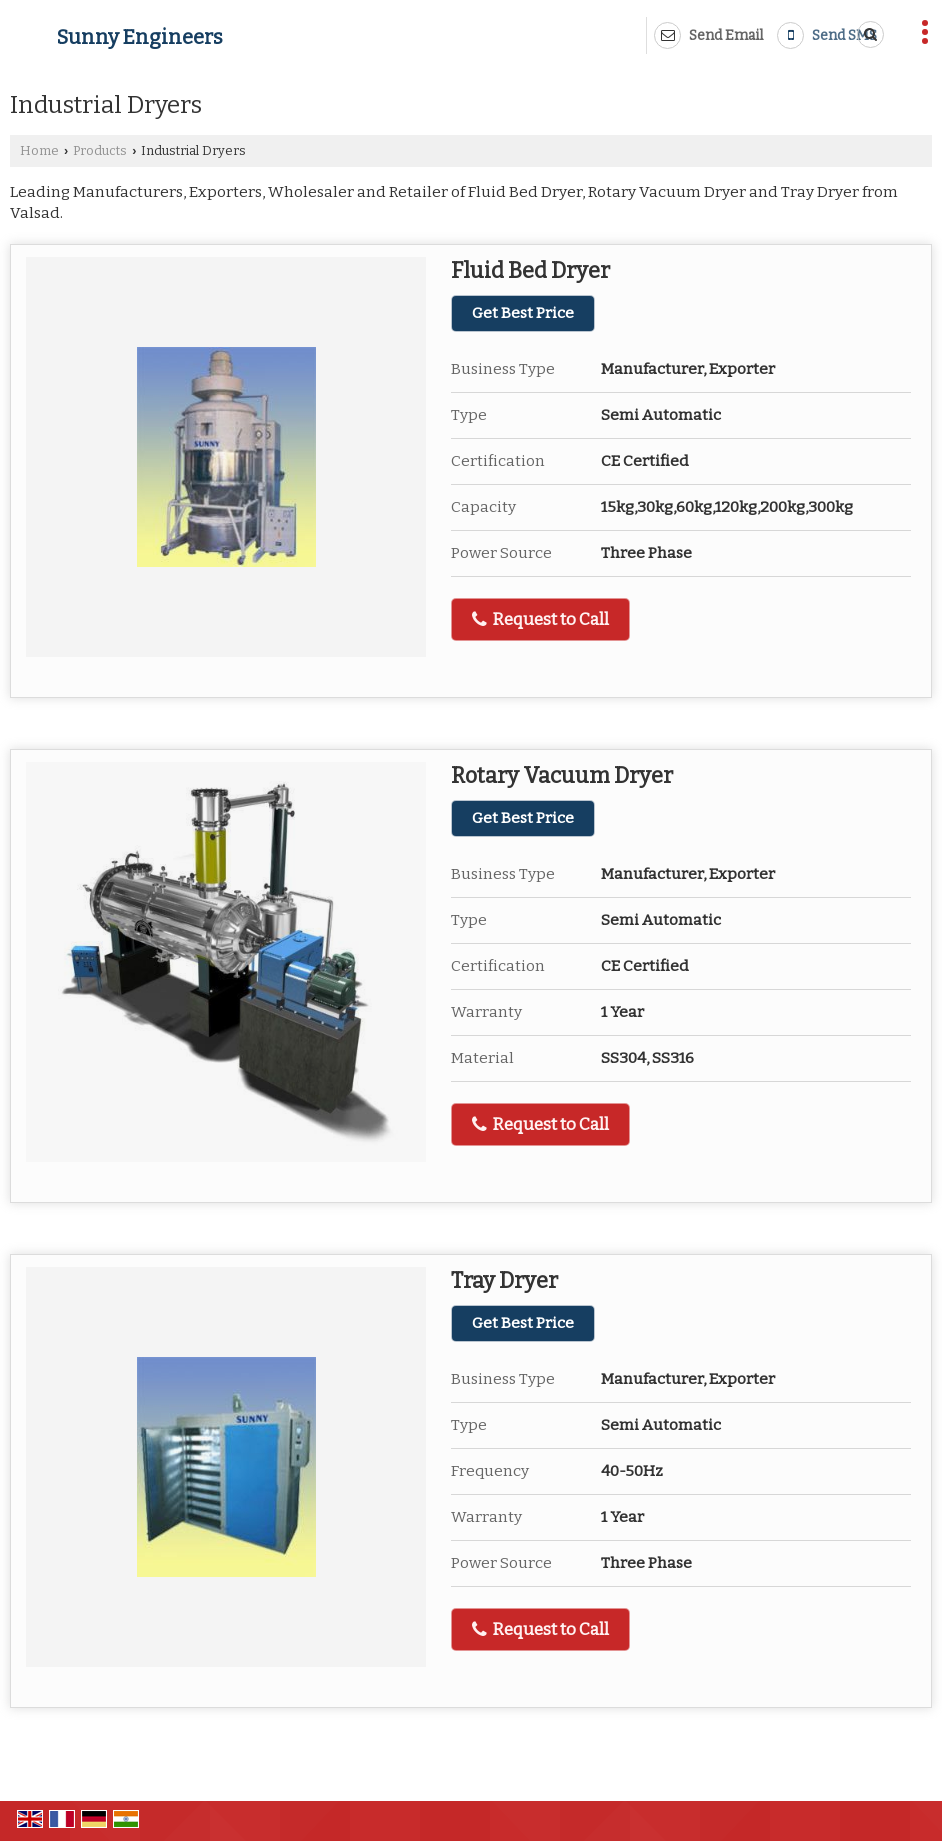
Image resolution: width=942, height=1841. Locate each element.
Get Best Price (523, 313)
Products (100, 150)
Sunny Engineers (140, 37)
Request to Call (540, 619)
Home (39, 150)
